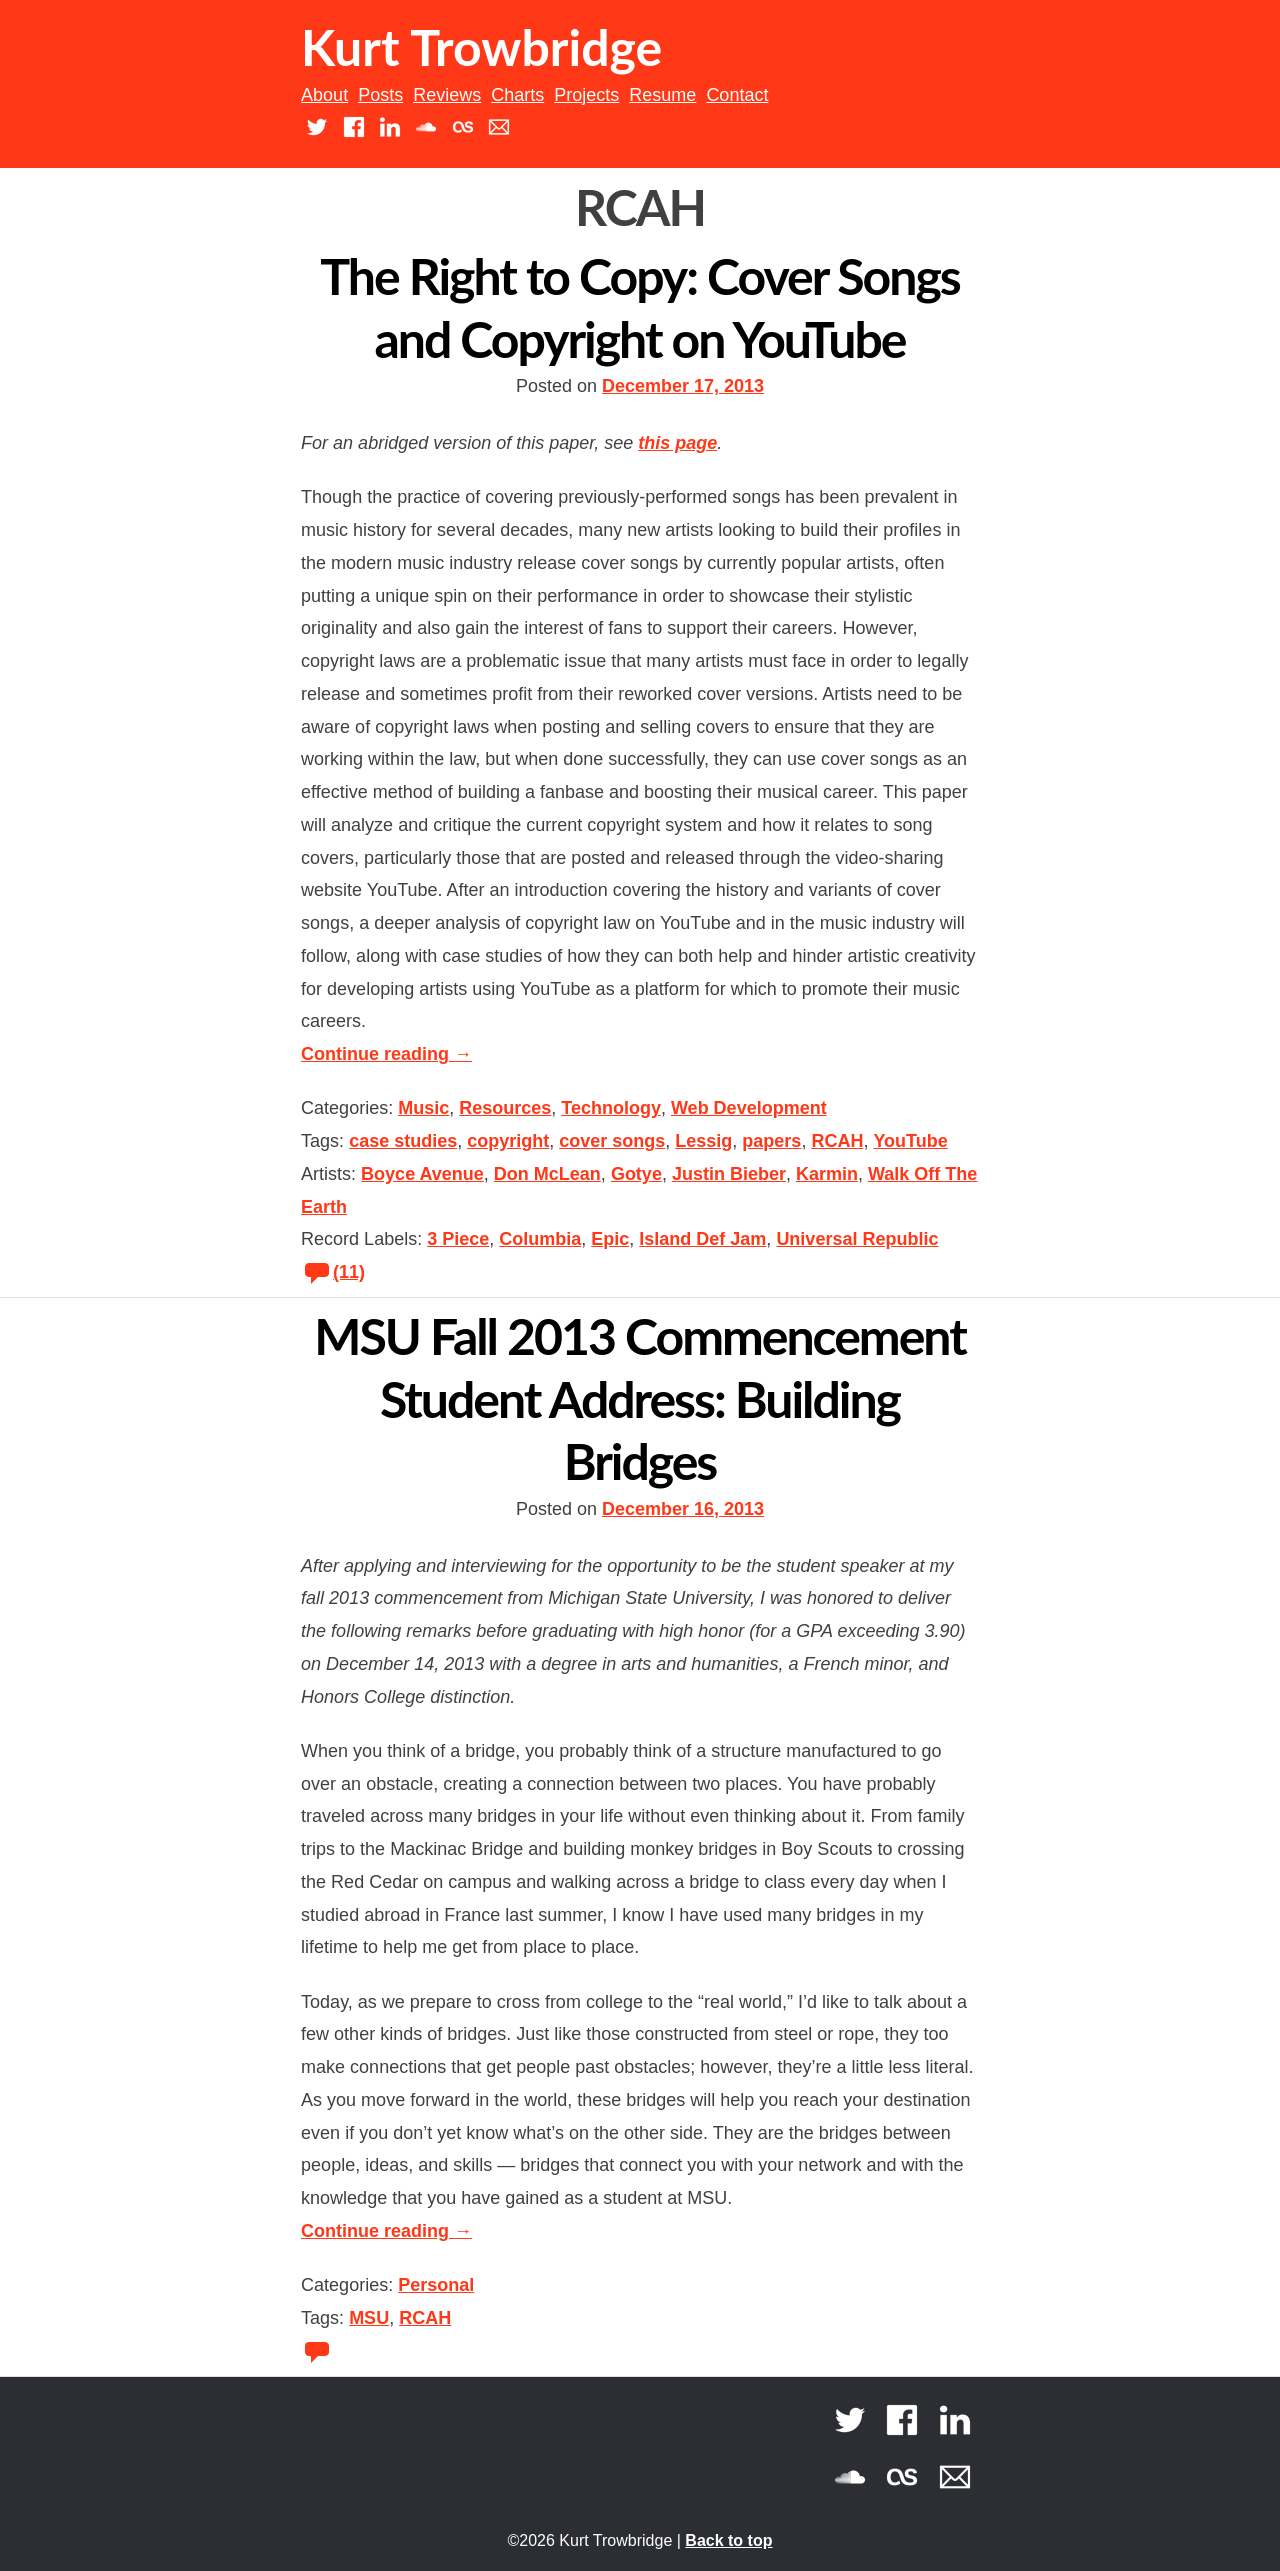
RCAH (837, 1141)
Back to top (728, 2540)
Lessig (703, 1141)
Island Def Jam (702, 1239)
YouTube (910, 1141)
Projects (586, 95)
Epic (610, 1239)
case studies (403, 1141)
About (324, 95)
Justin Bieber (729, 1174)
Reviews (447, 95)
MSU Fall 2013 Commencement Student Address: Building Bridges (639, 1398)
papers (771, 1141)
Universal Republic (857, 1239)
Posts (380, 95)
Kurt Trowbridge (481, 47)
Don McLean (547, 1174)
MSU (369, 2318)
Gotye (636, 1174)
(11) (333, 1272)
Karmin (827, 1174)
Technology (611, 1108)
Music (423, 1108)
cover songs (612, 1141)
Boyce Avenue (422, 1174)
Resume (662, 95)
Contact (737, 95)
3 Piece (458, 1239)
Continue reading (386, 1054)
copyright (508, 1141)
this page (677, 443)
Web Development (749, 1108)
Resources (505, 1108)
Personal (436, 2285)
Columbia (540, 1239)
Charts (517, 95)
